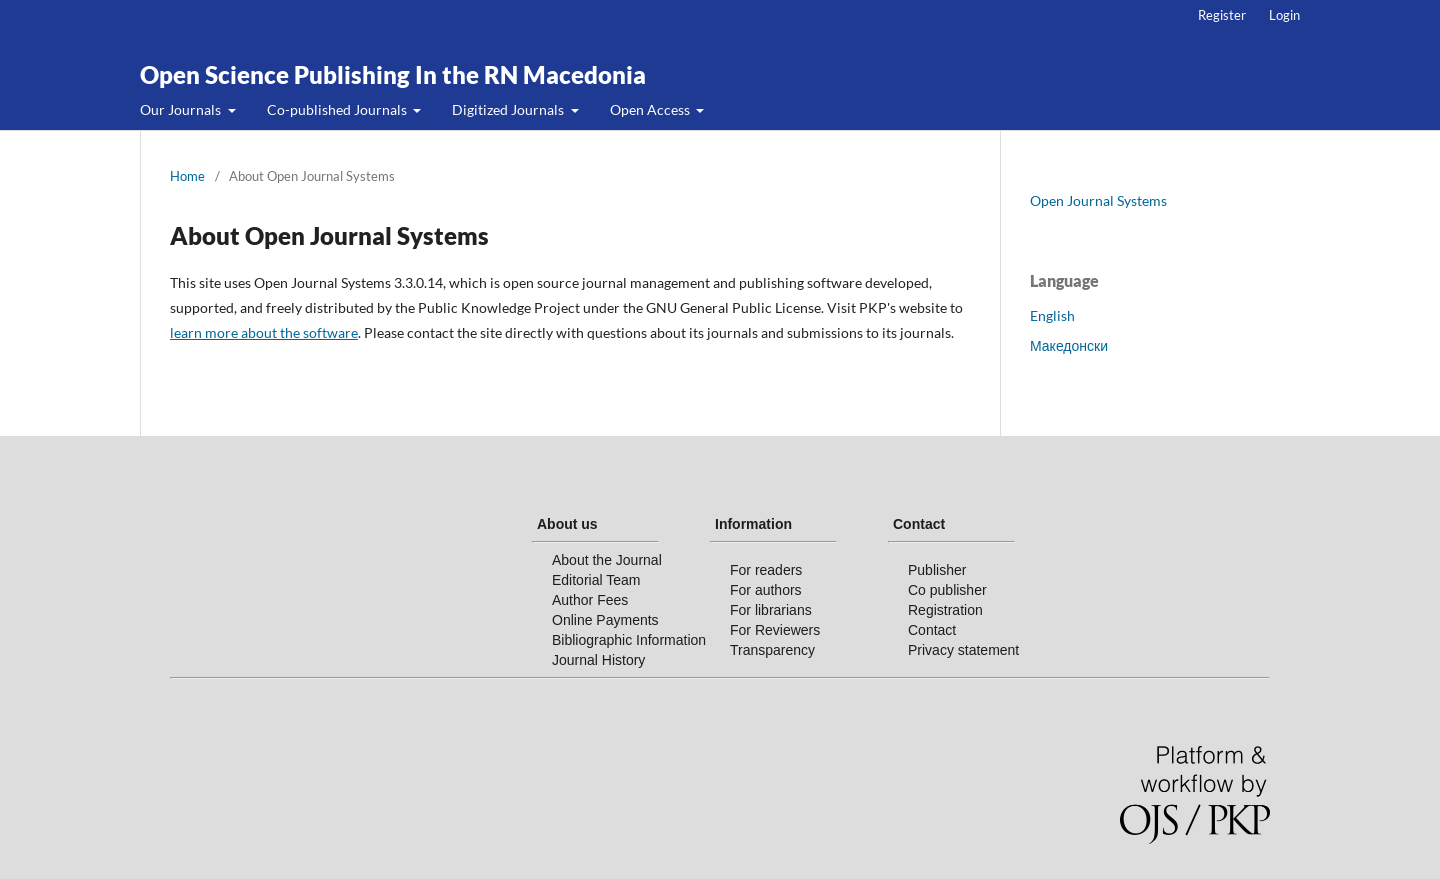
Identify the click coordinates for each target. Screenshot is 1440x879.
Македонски (1069, 345)
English (1052, 315)
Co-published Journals (338, 109)
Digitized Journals (509, 109)
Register (1222, 15)
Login (1284, 15)
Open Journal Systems (1098, 200)
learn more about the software (264, 332)
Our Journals (182, 109)
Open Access (651, 109)
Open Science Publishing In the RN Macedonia (393, 74)
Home (187, 176)
